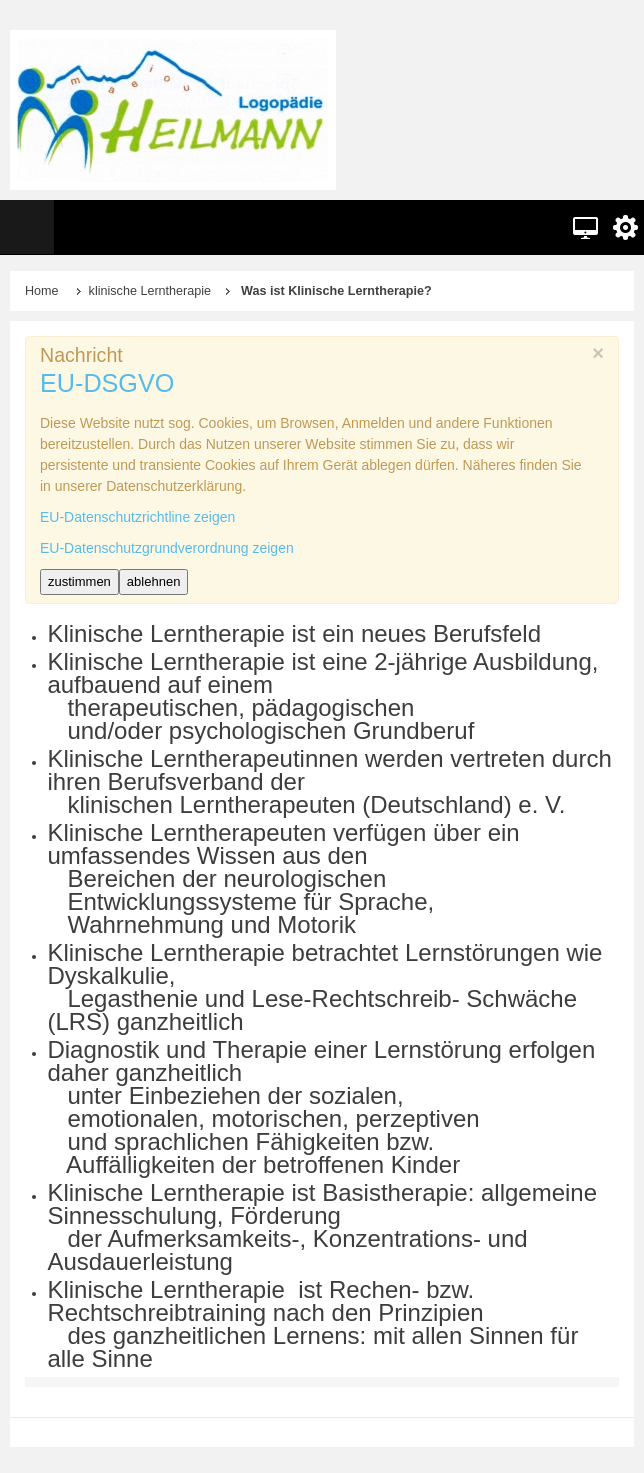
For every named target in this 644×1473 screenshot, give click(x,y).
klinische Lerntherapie (150, 291)
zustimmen (79, 581)
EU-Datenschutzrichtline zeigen (137, 517)
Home (42, 291)
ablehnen (154, 581)
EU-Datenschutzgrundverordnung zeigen (167, 548)
